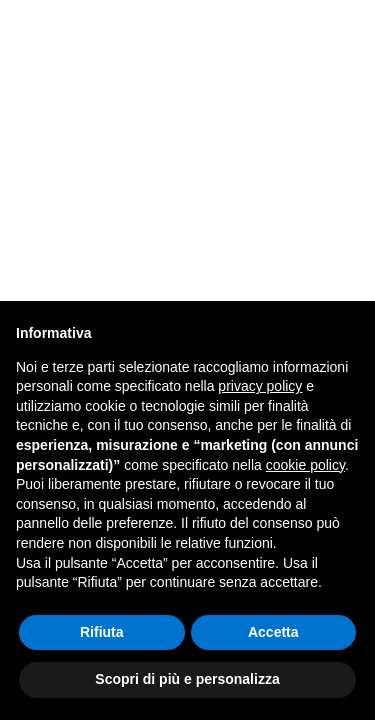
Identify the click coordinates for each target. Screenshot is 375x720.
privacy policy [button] (260, 386)
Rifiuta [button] (102, 632)
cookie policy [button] (305, 465)
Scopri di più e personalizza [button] (187, 679)
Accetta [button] (273, 632)
